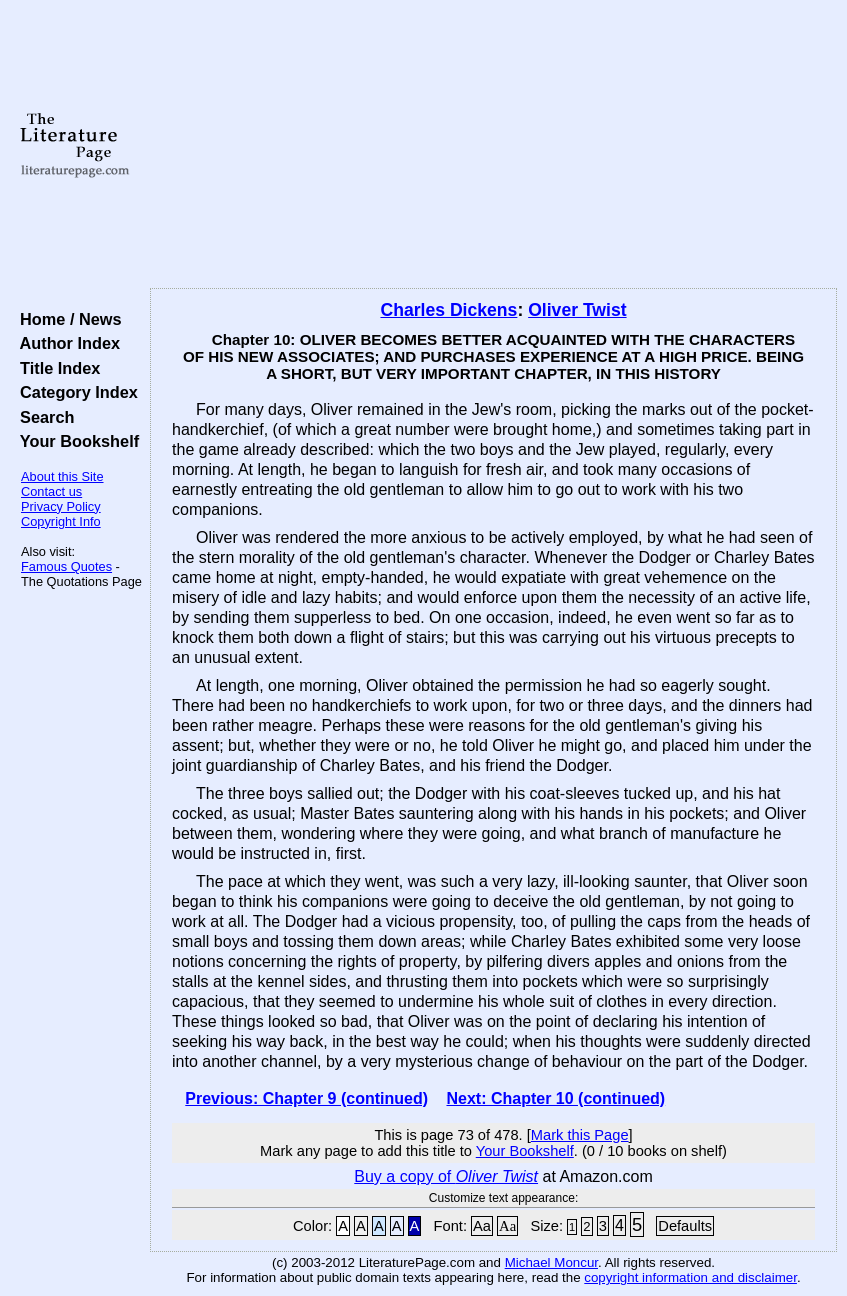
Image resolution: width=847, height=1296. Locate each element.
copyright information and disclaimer (690, 1277)
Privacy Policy (61, 506)
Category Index (74, 392)
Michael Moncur (551, 1262)
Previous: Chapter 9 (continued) (306, 1098)
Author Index (65, 343)
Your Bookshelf (75, 441)
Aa (482, 1226)
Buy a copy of (446, 1176)
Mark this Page (580, 1135)
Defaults (685, 1226)
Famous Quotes (66, 566)
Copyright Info (61, 521)
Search (42, 417)
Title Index (55, 368)
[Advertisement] (493, 145)
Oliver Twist (577, 310)
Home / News (66, 319)
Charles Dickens (448, 310)
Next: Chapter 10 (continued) (555, 1098)
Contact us (51, 491)
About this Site (62, 476)
